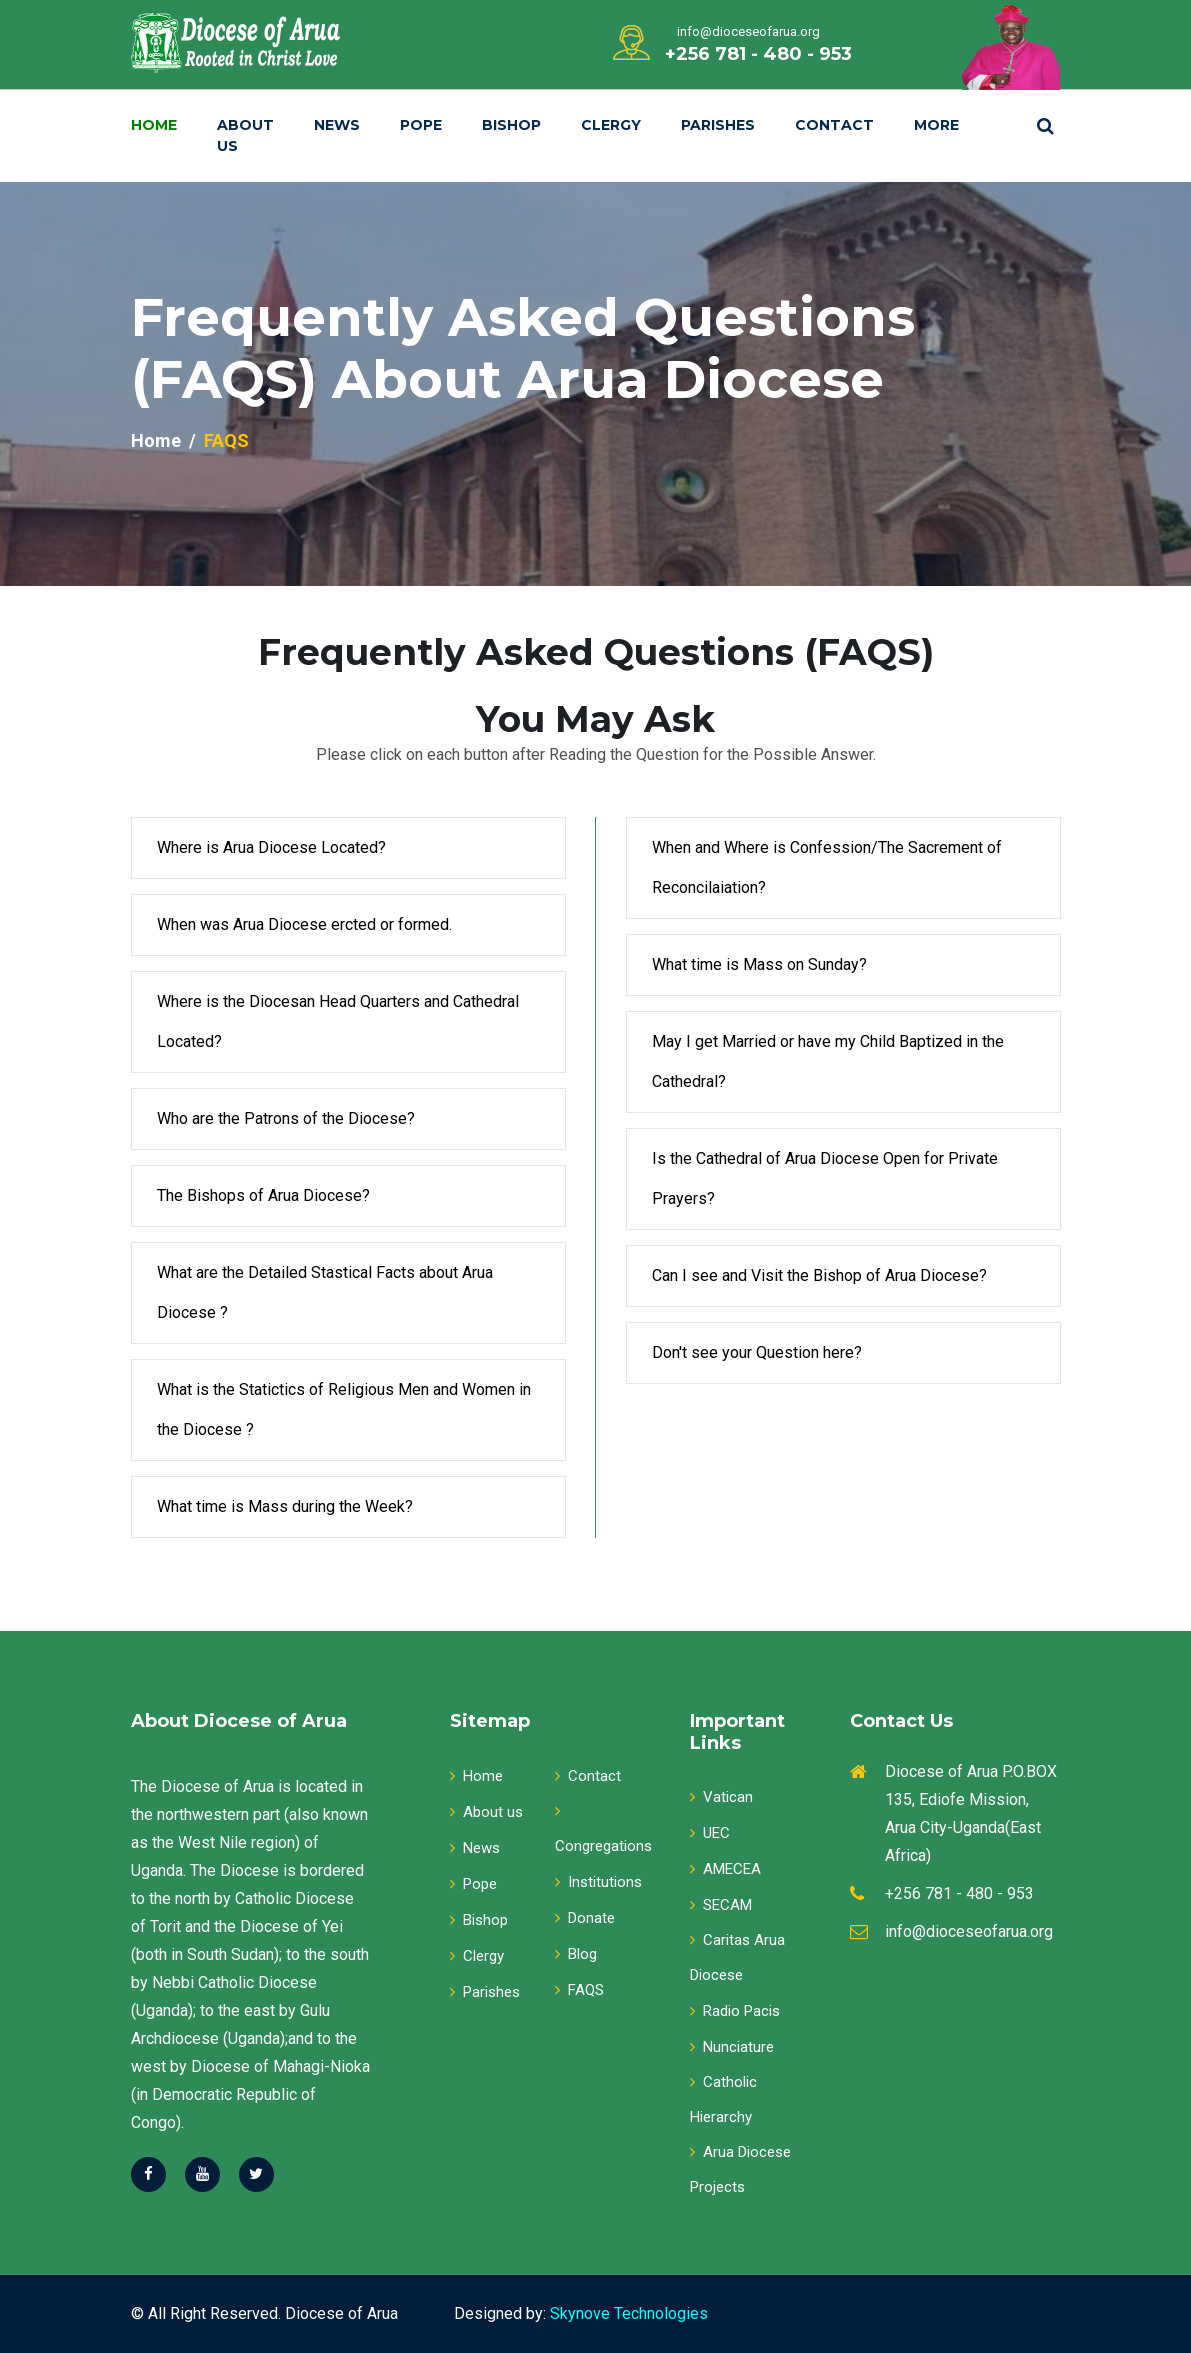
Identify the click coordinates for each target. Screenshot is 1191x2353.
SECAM (721, 1905)
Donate (585, 1918)
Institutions (598, 1882)
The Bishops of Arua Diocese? (263, 1195)
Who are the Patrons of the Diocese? (286, 1118)
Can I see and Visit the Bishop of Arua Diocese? (819, 1275)
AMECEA (725, 1869)
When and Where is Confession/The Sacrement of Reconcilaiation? (827, 867)
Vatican (721, 1797)
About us (486, 1812)
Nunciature (732, 2047)
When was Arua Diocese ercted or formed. (304, 924)
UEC (710, 1833)
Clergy (611, 125)
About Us (245, 135)
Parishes (718, 125)
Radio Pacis (735, 2011)
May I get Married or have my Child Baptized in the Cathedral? (828, 1061)
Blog (576, 1954)
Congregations (603, 1829)
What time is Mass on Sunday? (759, 964)
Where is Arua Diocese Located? (271, 847)
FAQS (579, 1990)
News (337, 125)
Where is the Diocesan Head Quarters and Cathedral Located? (338, 1021)
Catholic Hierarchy (723, 2099)
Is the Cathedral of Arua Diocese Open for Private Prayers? (825, 1178)
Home (154, 125)
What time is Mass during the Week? (285, 1506)
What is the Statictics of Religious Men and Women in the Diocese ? (344, 1409)
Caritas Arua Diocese (737, 1957)
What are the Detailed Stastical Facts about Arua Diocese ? (325, 1292)
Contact (834, 125)
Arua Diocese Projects (740, 2169)
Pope (421, 125)
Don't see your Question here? (757, 1352)
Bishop (511, 125)
